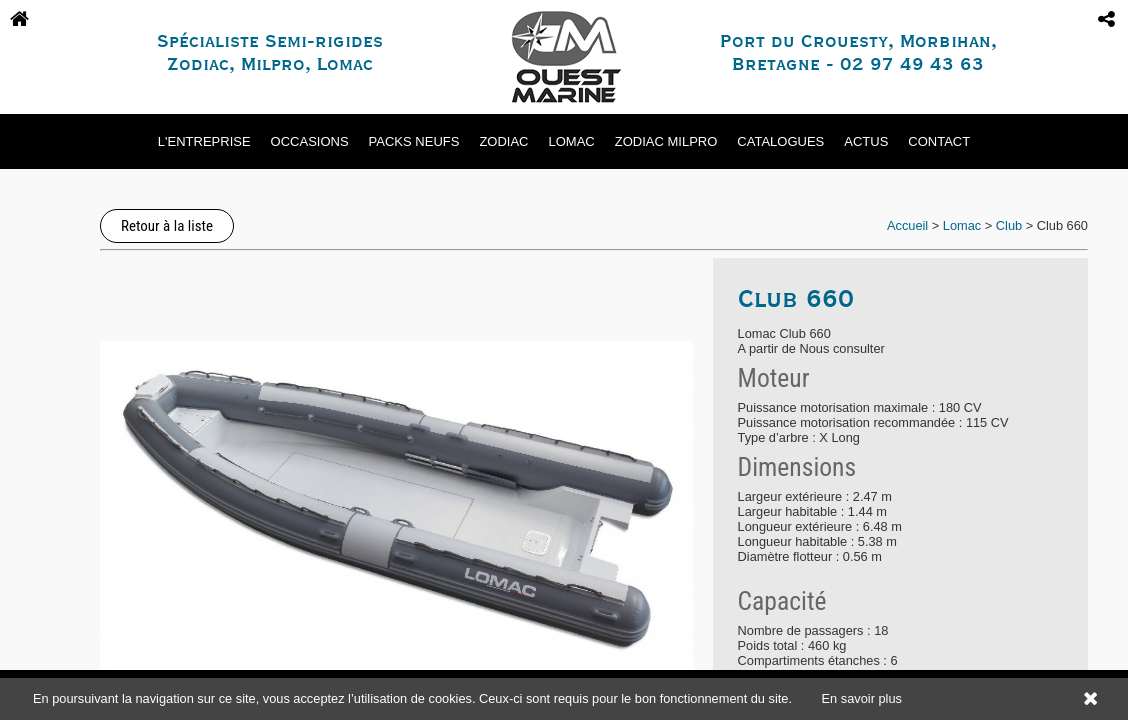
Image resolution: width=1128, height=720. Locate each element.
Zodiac (503, 141)
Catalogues (780, 141)
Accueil (907, 225)
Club (1009, 225)
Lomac (572, 141)
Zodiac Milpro (666, 141)
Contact (939, 141)
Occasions (310, 141)
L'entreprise (204, 141)
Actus (866, 141)
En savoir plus (862, 698)
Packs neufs (414, 141)
